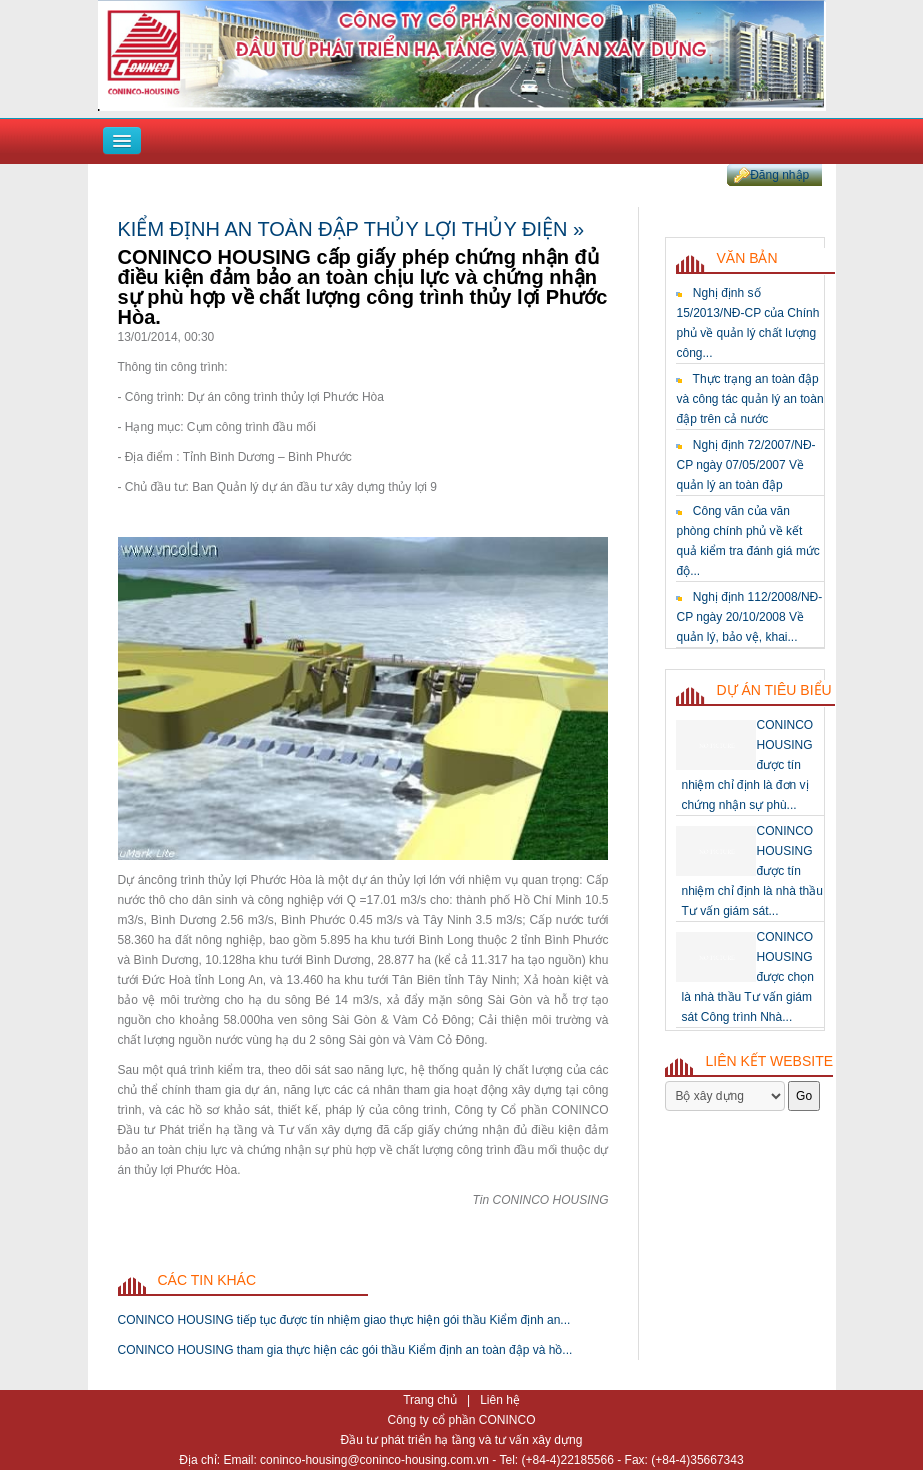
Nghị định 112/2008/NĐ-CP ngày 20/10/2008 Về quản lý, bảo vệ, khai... (749, 617)
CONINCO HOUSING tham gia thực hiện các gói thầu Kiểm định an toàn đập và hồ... (345, 1350)
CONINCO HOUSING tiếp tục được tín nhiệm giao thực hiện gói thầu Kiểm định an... (344, 1320)
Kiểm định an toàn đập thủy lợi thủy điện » (351, 229)
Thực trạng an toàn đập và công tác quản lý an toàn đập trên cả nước (749, 399)
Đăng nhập (779, 175)
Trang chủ (431, 1400)
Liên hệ (500, 1400)
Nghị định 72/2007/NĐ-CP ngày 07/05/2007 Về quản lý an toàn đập (745, 465)
